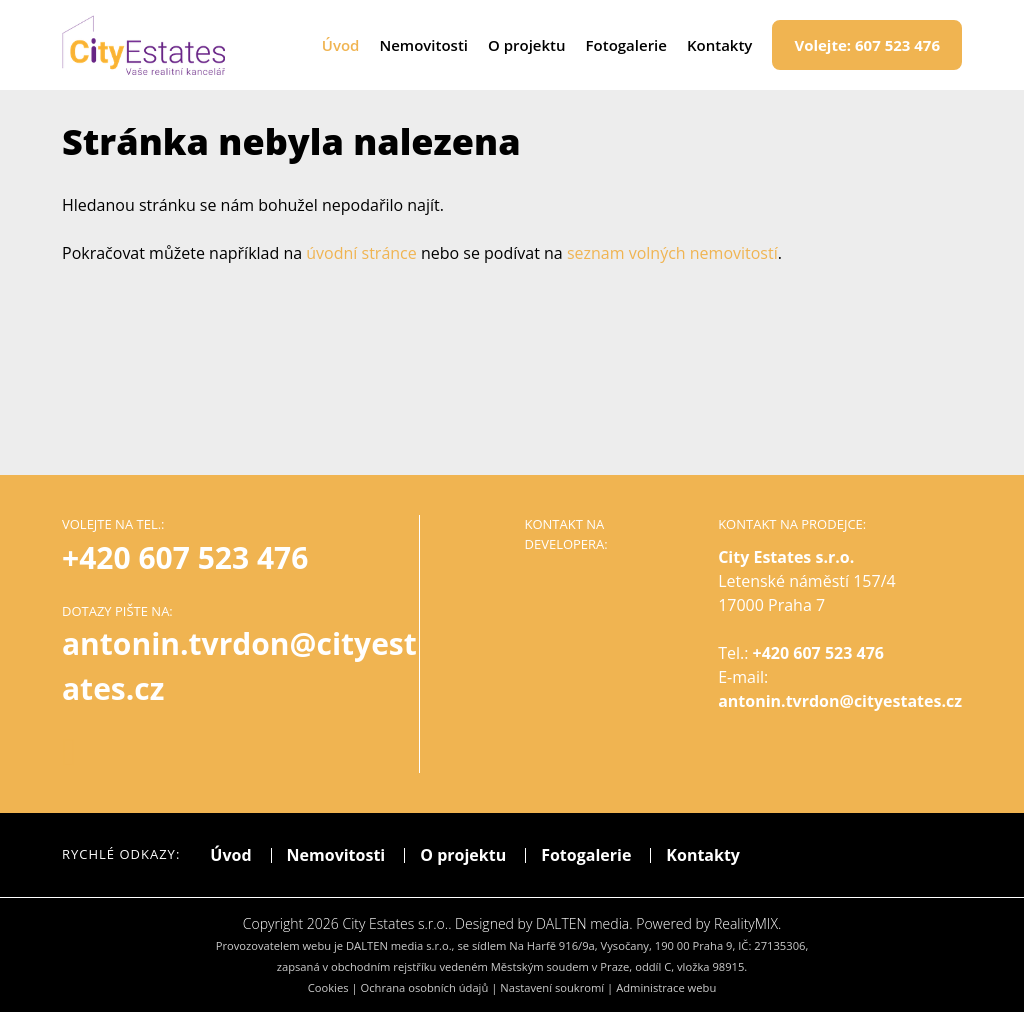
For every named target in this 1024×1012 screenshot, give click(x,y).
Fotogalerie (626, 45)
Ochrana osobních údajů (425, 987)
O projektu (527, 45)
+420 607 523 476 (185, 557)
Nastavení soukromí (552, 987)
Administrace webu (666, 987)
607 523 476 (867, 45)
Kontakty (719, 45)
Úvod (341, 45)
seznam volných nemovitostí (672, 253)
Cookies (328, 987)
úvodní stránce (361, 253)
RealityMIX (746, 923)
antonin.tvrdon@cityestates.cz (840, 701)
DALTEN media (582, 923)
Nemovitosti (423, 45)
